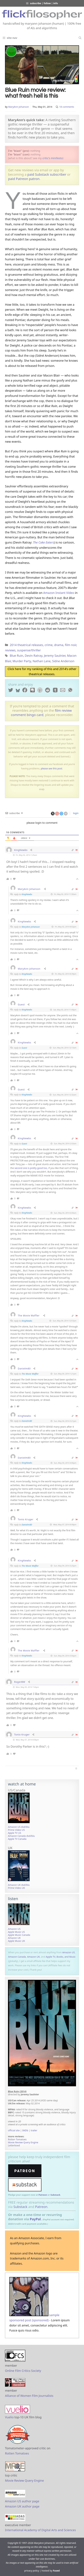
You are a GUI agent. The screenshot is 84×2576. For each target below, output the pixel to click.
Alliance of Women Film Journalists (29, 2396)
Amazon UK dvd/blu (19, 1884)
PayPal (35, 2219)
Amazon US (14, 1928)
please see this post (51, 768)
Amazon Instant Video (58, 593)
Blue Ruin (16, 656)
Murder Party (21, 661)
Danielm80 (27, 1420)
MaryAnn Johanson (18, 106)
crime (49, 645)
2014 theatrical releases (26, 645)
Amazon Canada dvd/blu (21, 1835)
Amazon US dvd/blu (18, 1826)
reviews (10, 650)
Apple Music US (16, 1931)
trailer (34, 2130)
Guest (24, 1047)
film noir (70, 645)
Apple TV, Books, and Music (61, 1956)
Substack (55, 2194)
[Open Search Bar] (80, 37)
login (75, 813)
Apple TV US (14, 1832)
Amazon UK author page (22, 2506)
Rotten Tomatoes (17, 2139)
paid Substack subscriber (46, 174)
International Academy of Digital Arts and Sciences (40, 2530)
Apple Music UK (16, 1940)
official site (14, 2130)
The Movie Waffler (29, 1315)
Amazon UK (14, 1937)
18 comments (66, 106)
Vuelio (9, 2417)
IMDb (25, 2130)
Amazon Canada (17, 1956)
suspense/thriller (29, 650)
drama (58, 645)
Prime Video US (16, 1829)
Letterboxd (14, 2145)
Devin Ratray (33, 656)
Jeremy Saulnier (54, 656)
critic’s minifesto (52, 158)
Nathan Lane (42, 661)
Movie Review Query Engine (23, 2142)
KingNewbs (27, 894)
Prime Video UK (16, 1887)
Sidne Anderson (63, 661)
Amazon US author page (22, 2501)
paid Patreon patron (24, 179)
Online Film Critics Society (23, 2371)
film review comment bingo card (41, 712)
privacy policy (31, 2570)
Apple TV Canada (17, 1838)
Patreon (42, 2194)
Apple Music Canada (19, 1934)
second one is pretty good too (30, 1168)
